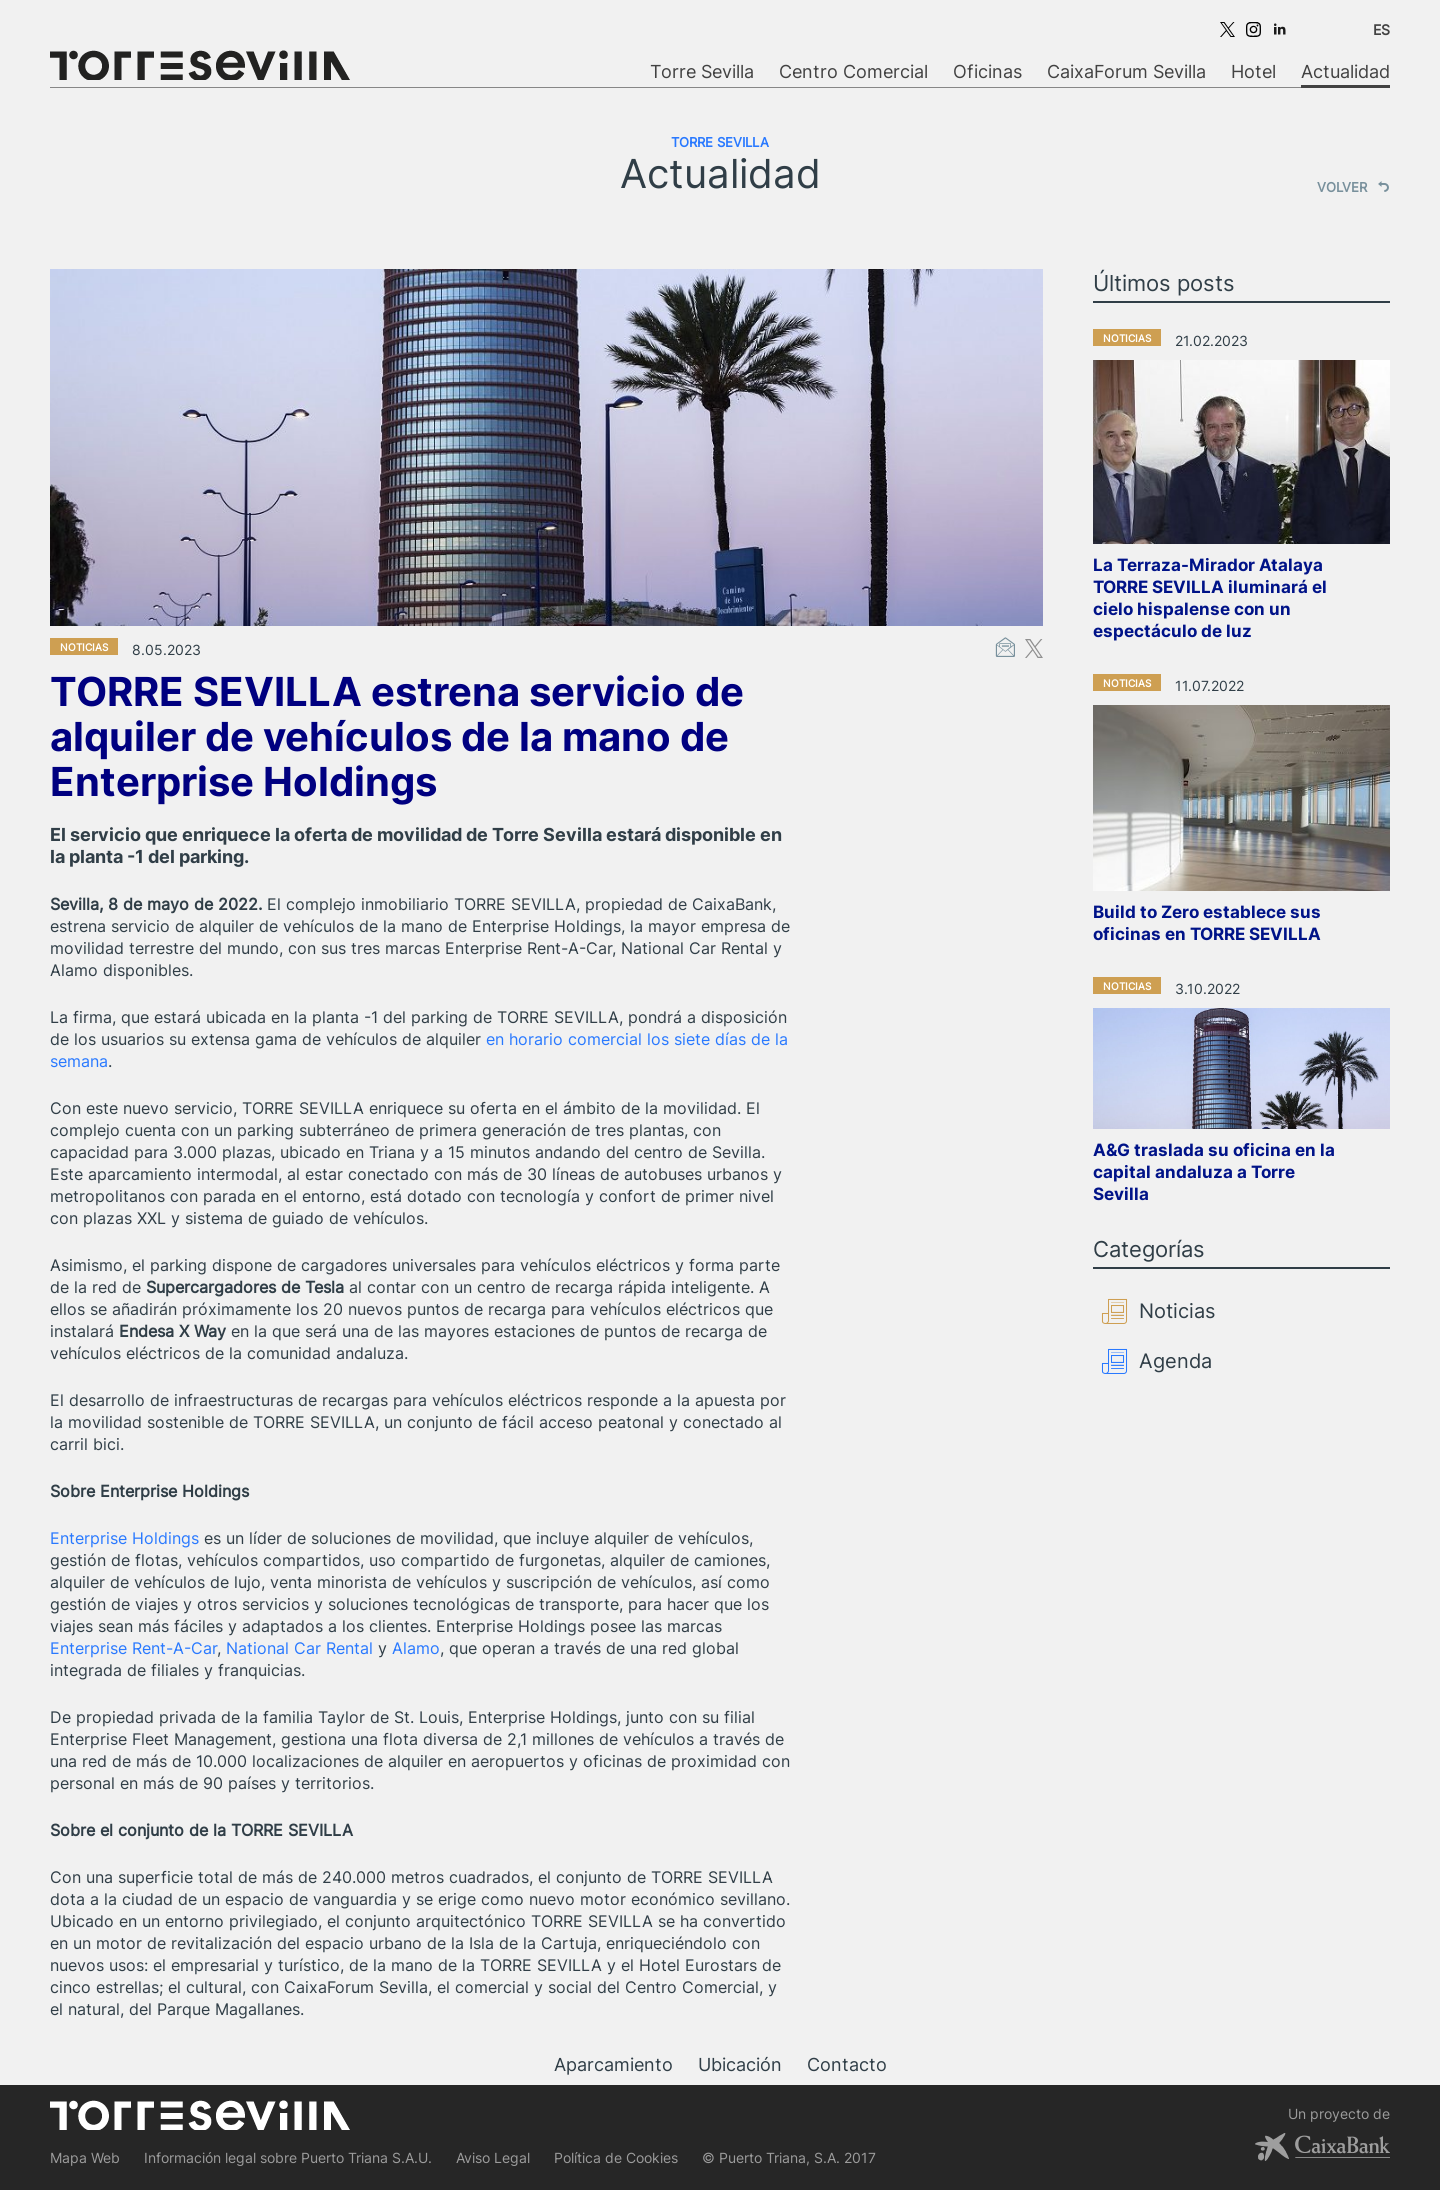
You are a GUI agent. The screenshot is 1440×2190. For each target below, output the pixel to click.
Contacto (847, 2064)
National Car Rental (299, 1648)
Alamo (416, 1648)
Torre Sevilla (702, 71)
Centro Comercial (853, 71)
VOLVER (1353, 187)
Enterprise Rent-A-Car (133, 1648)
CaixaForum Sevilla (1126, 71)
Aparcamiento (613, 2064)
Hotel (1253, 71)
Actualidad (1345, 71)
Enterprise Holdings (124, 1538)
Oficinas (987, 71)
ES (1381, 29)
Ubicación (740, 2064)
